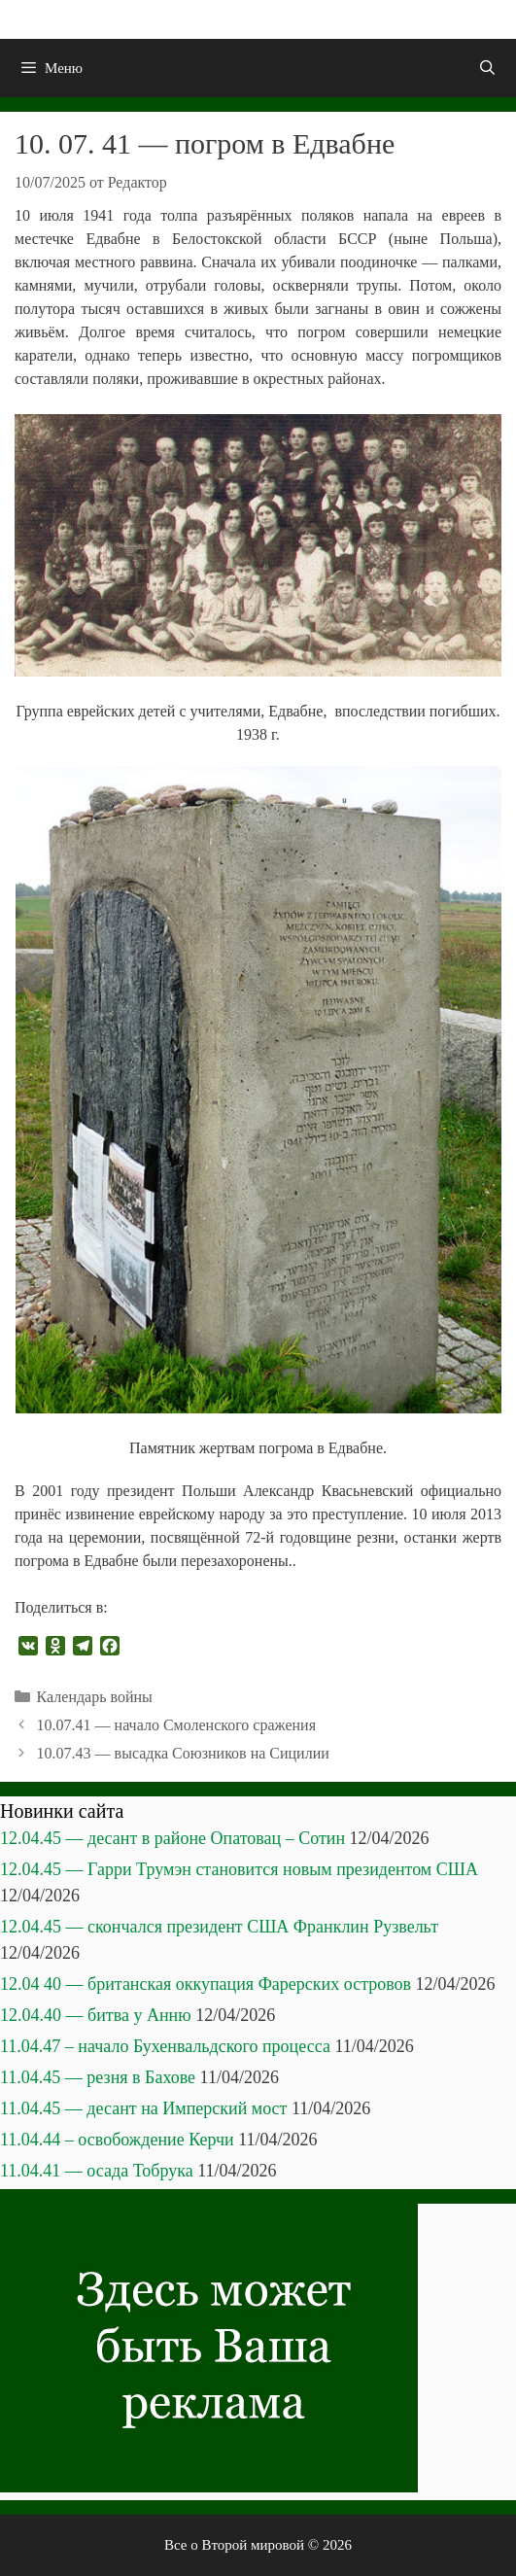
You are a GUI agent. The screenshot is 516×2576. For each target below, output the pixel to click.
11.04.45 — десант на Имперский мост (143, 2108)
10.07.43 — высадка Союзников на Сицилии (183, 1753)
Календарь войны (95, 1696)
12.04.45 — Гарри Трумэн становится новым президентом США (239, 1869)
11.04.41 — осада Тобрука (96, 2170)
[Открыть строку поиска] (487, 68)
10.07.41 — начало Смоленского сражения (176, 1725)
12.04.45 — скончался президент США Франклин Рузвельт (219, 1926)
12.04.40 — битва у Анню (95, 2015)
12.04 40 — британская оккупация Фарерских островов (205, 1984)
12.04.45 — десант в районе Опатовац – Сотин (172, 1838)
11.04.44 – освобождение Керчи (117, 2139)
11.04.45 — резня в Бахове (97, 2077)
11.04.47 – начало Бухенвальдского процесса (165, 2046)
